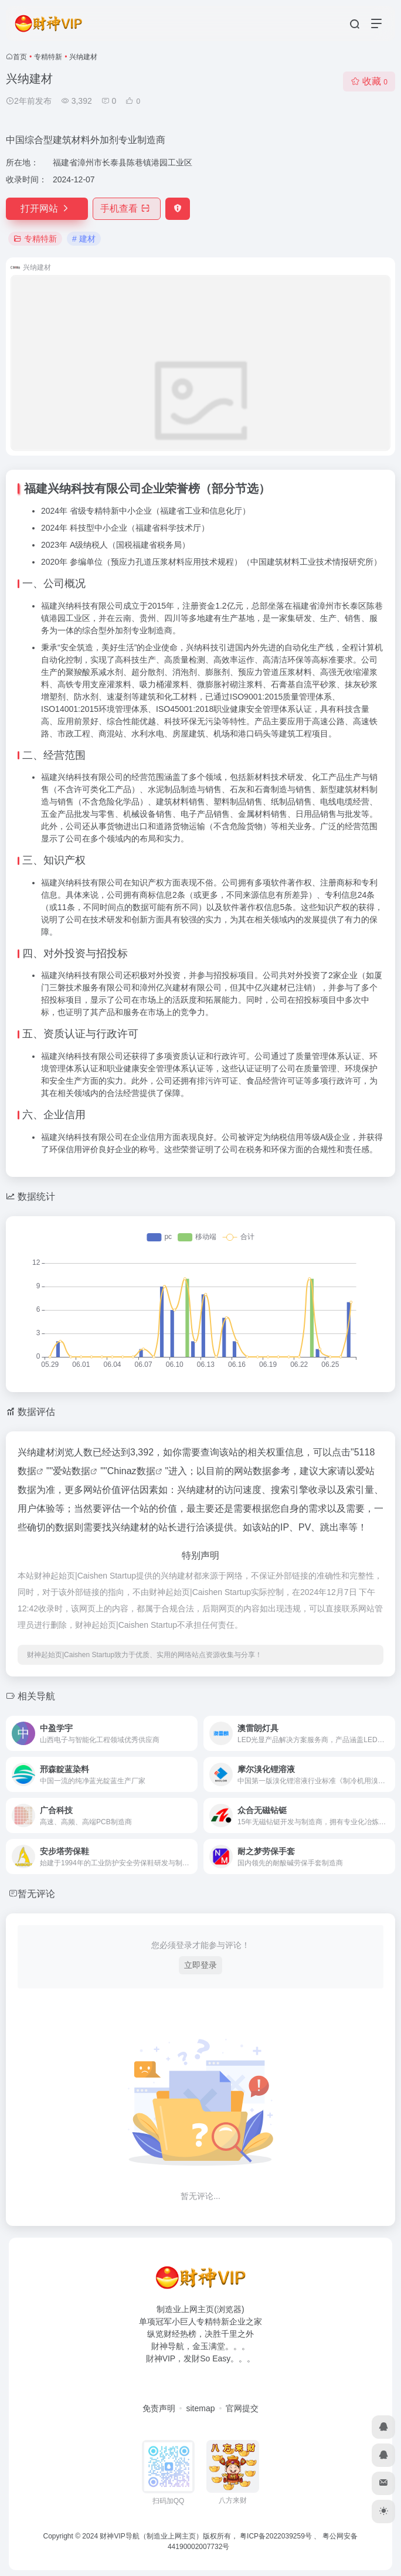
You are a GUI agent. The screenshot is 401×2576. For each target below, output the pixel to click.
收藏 (369, 81)
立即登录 (200, 1965)
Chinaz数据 (131, 1471)
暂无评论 (36, 1894)
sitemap (200, 2408)
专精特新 (48, 57)
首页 (20, 57)
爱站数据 (71, 1471)
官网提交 (242, 2408)
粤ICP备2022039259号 (276, 2536)
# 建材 (84, 238)
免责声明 (158, 2408)
